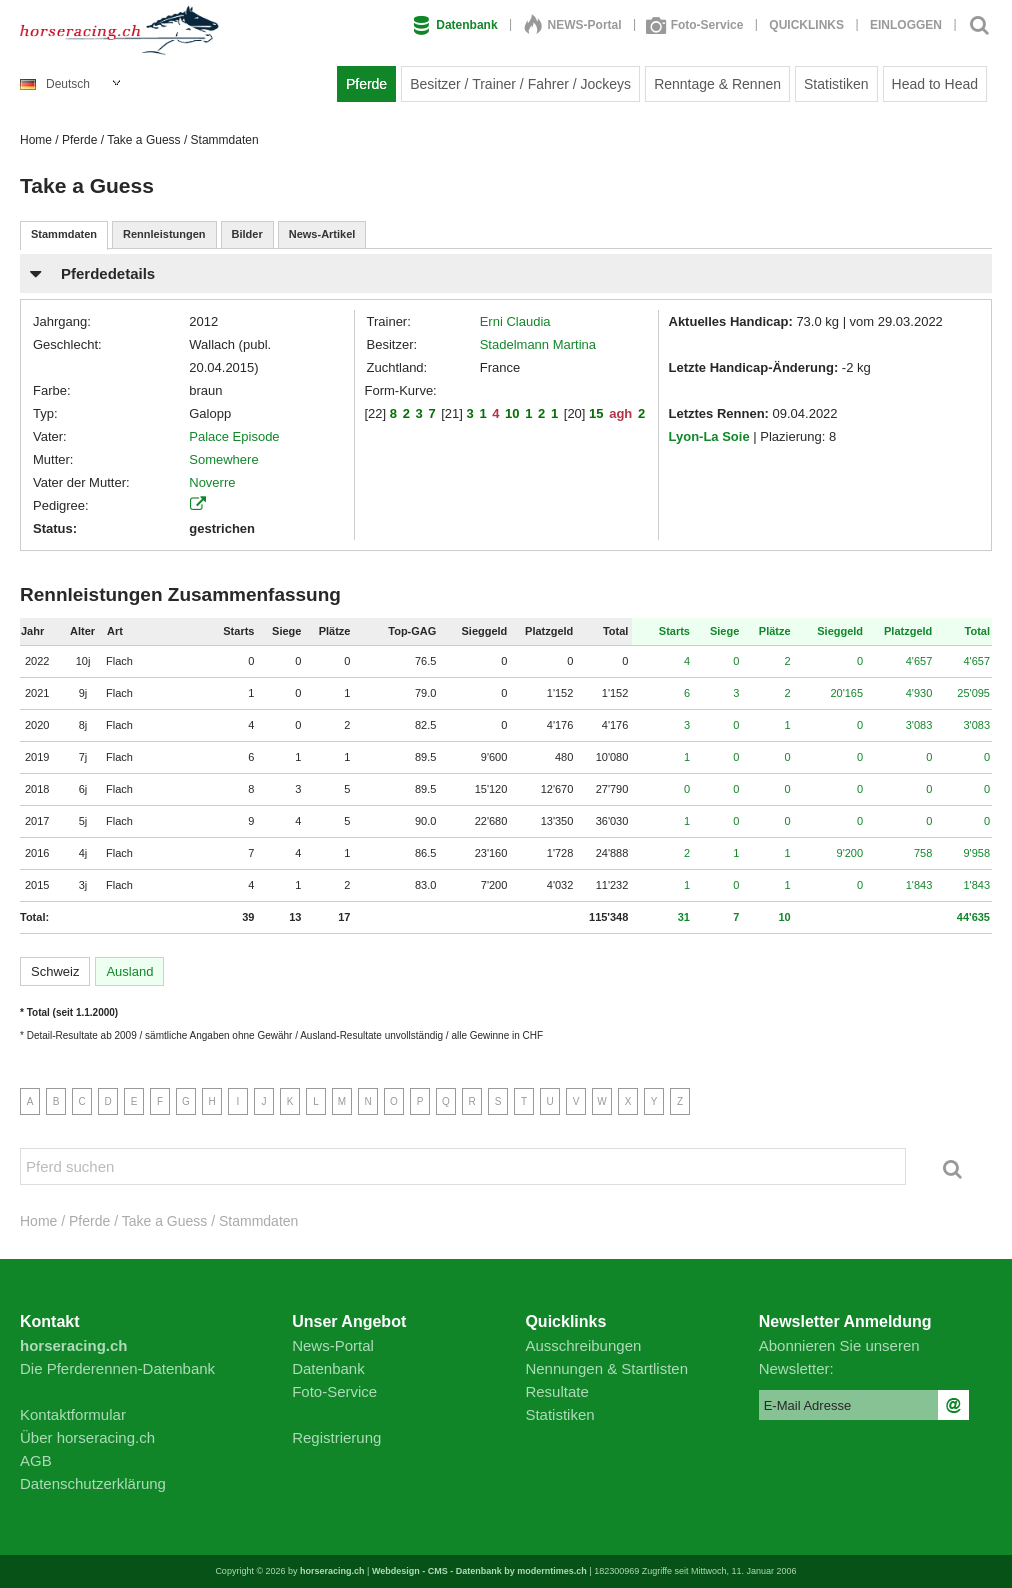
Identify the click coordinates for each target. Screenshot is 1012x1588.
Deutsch (55, 84)
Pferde (366, 84)
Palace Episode (234, 436)
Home (36, 140)
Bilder (247, 234)
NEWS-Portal (573, 25)
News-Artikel (322, 234)
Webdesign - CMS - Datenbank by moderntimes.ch (479, 1571)
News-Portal (333, 1345)
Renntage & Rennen (717, 84)
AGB (36, 1460)
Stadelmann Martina (538, 344)
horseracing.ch (332, 1571)
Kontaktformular (73, 1414)
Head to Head (935, 84)
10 (512, 413)
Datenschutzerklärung (93, 1483)
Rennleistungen (164, 234)
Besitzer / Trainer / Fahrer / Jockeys (520, 84)
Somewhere (223, 459)
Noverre (212, 482)
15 (596, 413)
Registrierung (336, 1437)
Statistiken (836, 84)
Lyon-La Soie (709, 436)
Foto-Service (696, 25)
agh (620, 413)
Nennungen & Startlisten (606, 1368)
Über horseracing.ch (87, 1437)
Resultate (556, 1391)
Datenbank (455, 25)
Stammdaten (64, 234)
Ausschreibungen (583, 1345)
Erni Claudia (515, 321)
